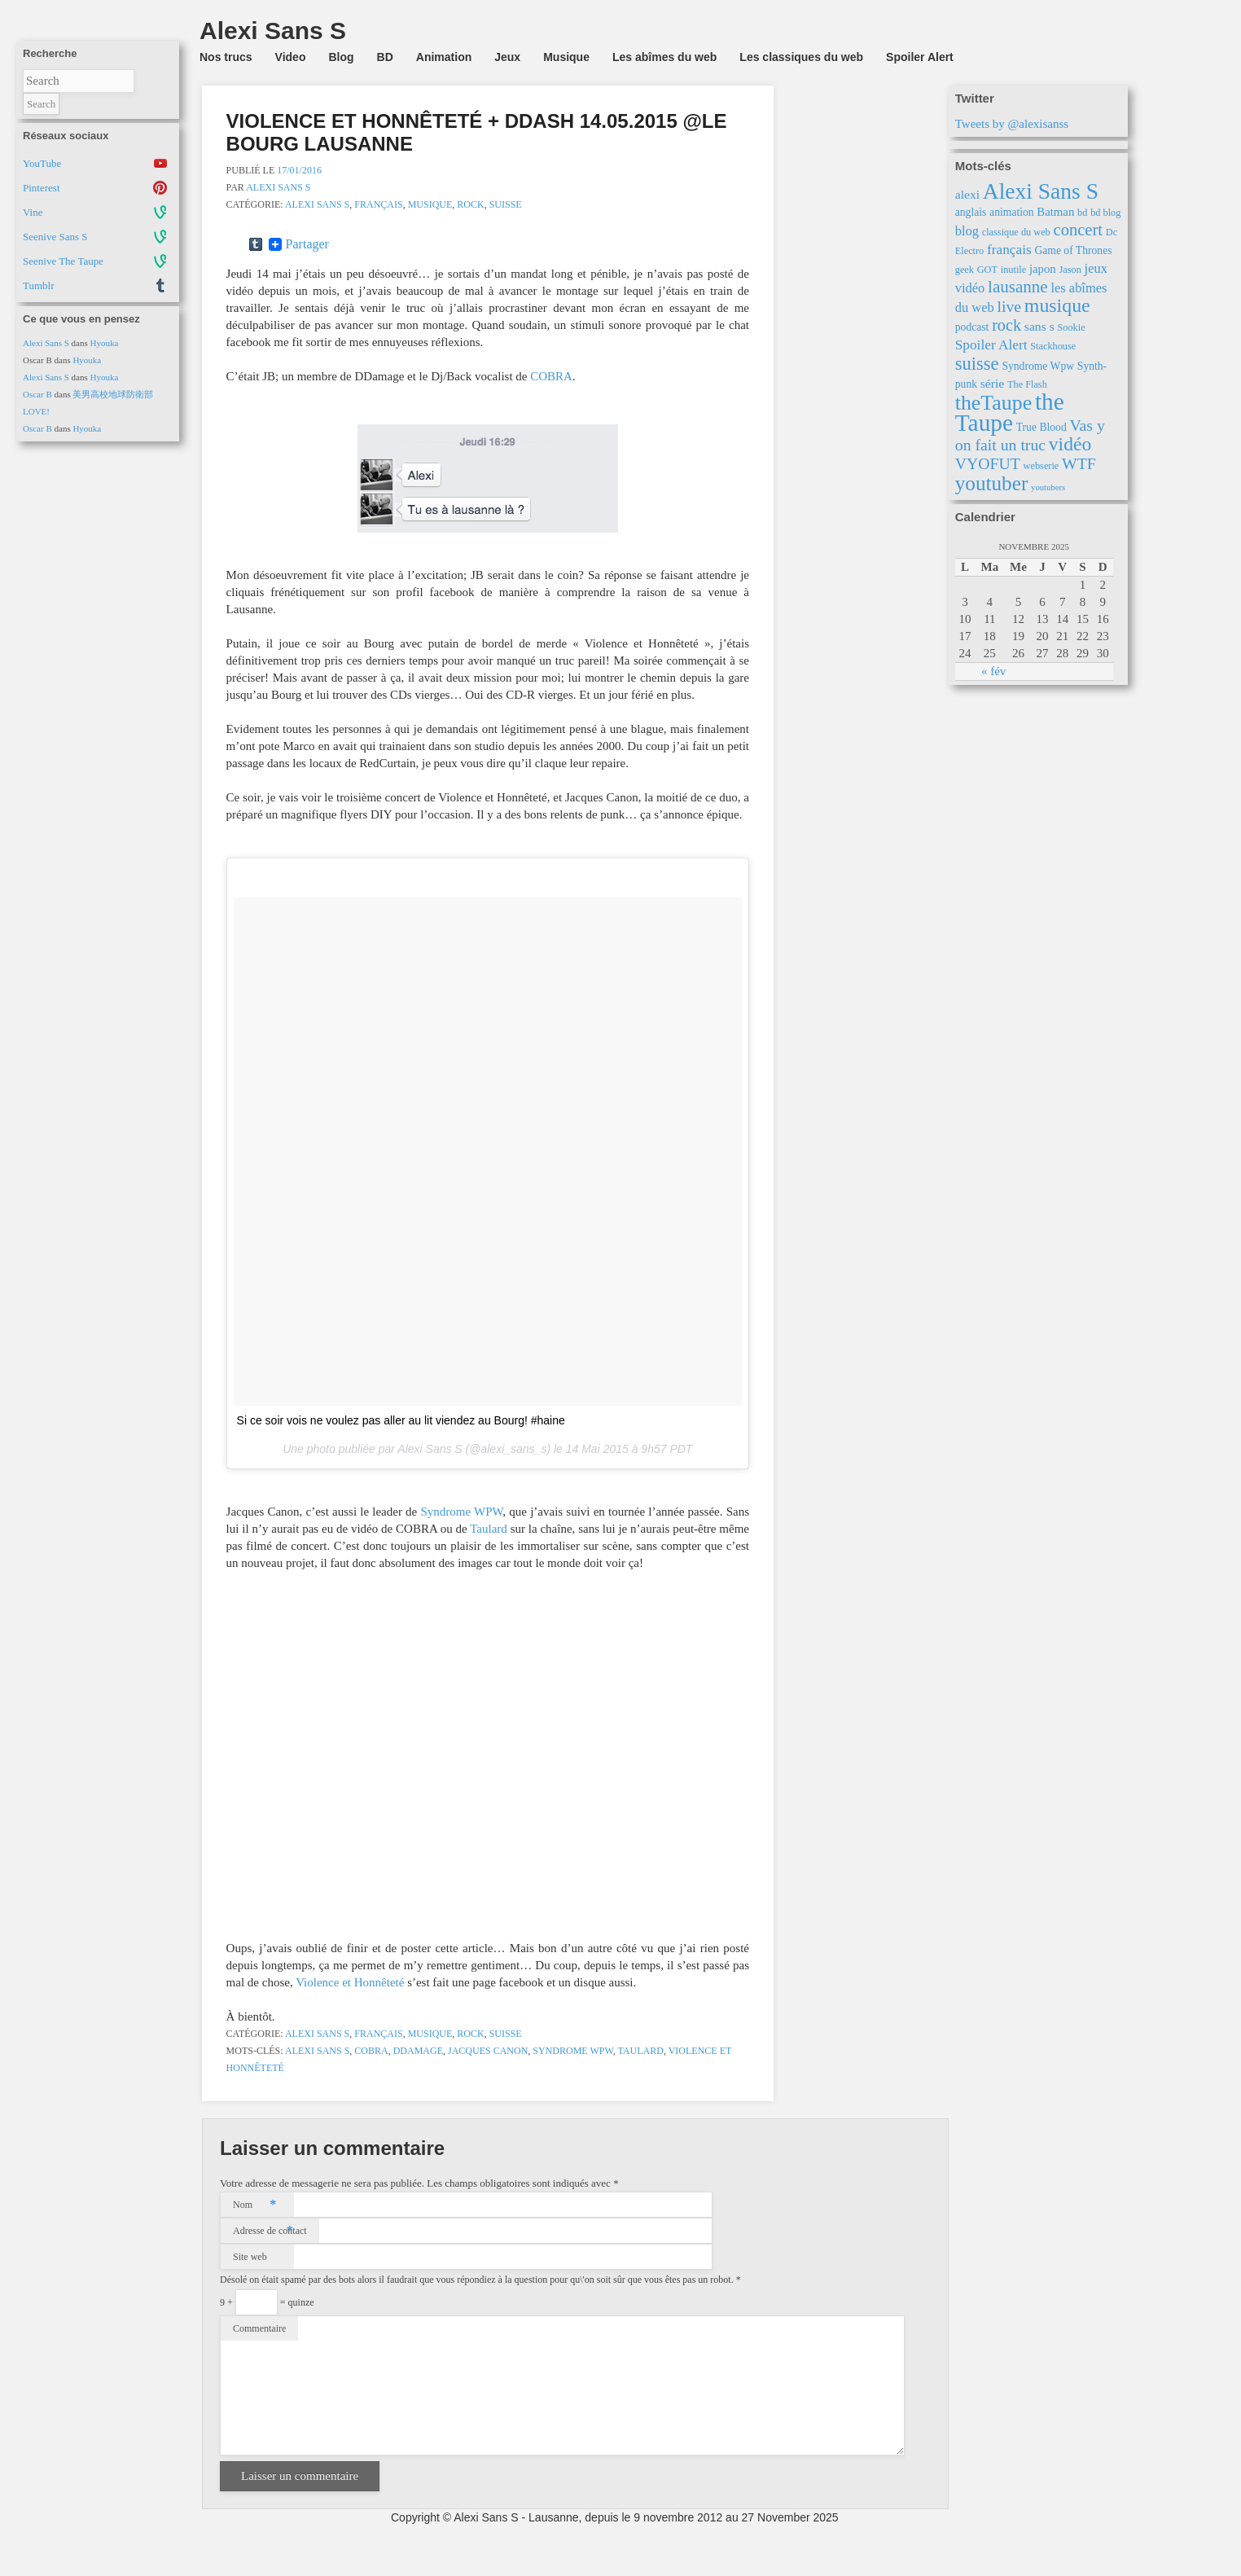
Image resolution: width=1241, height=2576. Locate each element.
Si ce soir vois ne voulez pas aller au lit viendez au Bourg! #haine (401, 1420)
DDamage (418, 2050)
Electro (969, 251)
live (1009, 306)
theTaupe (993, 403)
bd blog (1105, 212)
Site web (250, 2256)
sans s (1039, 326)
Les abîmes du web (664, 57)
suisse (977, 363)
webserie (1041, 466)
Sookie (1071, 327)
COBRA (551, 376)
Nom (254, 2204)
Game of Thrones (1073, 250)
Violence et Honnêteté (350, 1982)
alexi (967, 194)
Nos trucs (226, 57)
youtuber (991, 483)
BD (385, 57)
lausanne (1018, 286)
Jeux (507, 57)
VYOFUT (987, 463)
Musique (566, 57)
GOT (987, 269)
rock (1006, 325)
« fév (993, 671)
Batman (1055, 211)
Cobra (371, 2050)
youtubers (1048, 487)
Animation (443, 57)
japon (1042, 268)
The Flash (1027, 384)
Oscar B (37, 394)
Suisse (505, 204)
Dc (1111, 232)
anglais (971, 212)
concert (1078, 230)
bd (1082, 212)
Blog (340, 57)
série (992, 383)
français (1009, 249)
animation (1011, 212)
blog (967, 231)
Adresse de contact (270, 2231)
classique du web (1016, 232)
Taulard (488, 1528)
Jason (1070, 269)
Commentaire (259, 2328)
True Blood (1041, 427)
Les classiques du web (801, 57)
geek (964, 269)
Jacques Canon (488, 2050)
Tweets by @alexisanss (1011, 123)
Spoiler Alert (920, 57)
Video (290, 57)
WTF (1079, 463)
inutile (1013, 269)
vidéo (1070, 443)
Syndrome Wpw (572, 2050)
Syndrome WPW (461, 1511)
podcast (972, 327)
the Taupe (1009, 412)
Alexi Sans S (46, 343)
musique (1057, 305)
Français (378, 204)
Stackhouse (1053, 346)
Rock (470, 204)
